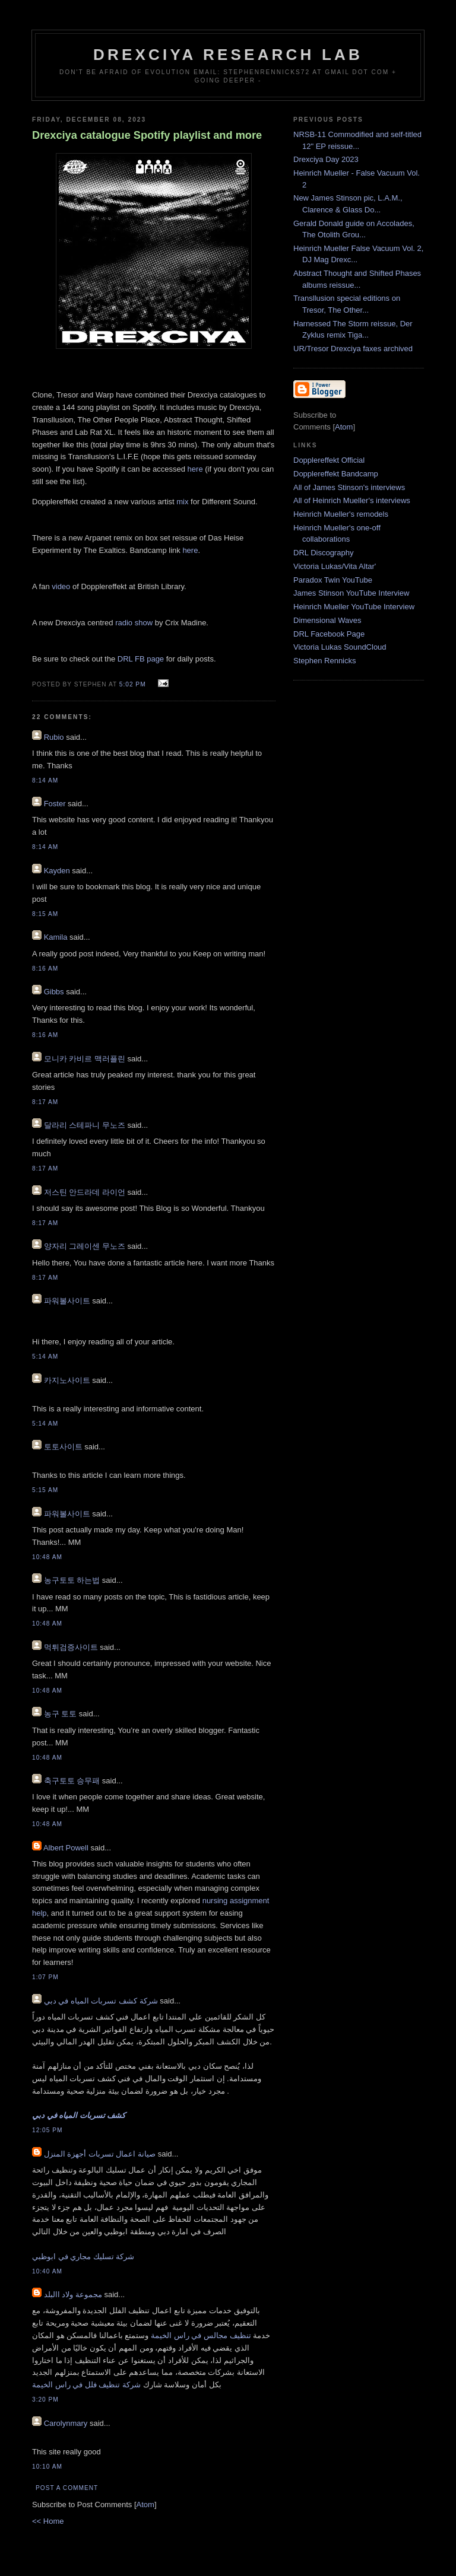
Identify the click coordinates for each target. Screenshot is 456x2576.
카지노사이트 (67, 1380)
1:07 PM (45, 1977)
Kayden (57, 870)
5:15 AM (45, 1490)
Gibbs (54, 991)
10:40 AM (47, 2271)
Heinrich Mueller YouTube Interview (353, 606)
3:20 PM (45, 2399)
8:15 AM (45, 914)
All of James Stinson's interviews (349, 487)
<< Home (48, 2521)
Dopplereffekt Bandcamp (335, 473)
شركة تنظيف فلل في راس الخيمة (86, 2384)
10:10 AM (47, 2466)
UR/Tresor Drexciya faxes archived (353, 348)
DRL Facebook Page (329, 633)
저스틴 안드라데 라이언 (84, 1192)
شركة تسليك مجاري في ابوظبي (83, 2256)
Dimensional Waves (327, 620)
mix (182, 501)
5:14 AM (45, 1356)
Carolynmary (66, 2423)
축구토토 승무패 (72, 1780)
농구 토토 (60, 1713)
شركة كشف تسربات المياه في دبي (101, 2000)
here (196, 469)
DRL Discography (323, 552)
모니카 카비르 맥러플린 (84, 1058)
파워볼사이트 (67, 1300)
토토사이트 (63, 1446)
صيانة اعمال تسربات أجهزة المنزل (100, 2153)
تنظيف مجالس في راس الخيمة (201, 2335)
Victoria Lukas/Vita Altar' (334, 566)
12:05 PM (47, 2130)
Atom (145, 2504)
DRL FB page (141, 658)
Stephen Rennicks (324, 660)
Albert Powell (65, 1847)
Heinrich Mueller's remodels (340, 514)
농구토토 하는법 (72, 1580)
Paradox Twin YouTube (332, 579)
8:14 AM (45, 780)
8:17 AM (45, 1102)
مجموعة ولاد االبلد (73, 2294)
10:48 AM (47, 1557)
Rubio (54, 737)
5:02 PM (133, 684)
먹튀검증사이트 (71, 1647)
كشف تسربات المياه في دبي (78, 2115)
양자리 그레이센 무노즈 (84, 1246)
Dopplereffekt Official (329, 460)
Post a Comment (67, 2488)
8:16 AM (45, 968)
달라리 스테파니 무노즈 (84, 1125)
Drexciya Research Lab (228, 54)
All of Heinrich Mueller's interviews (351, 500)
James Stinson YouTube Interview (351, 593)
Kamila (56, 937)
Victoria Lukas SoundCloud (340, 647)
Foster (55, 803)
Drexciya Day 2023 (326, 159)
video (61, 586)
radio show (134, 622)
